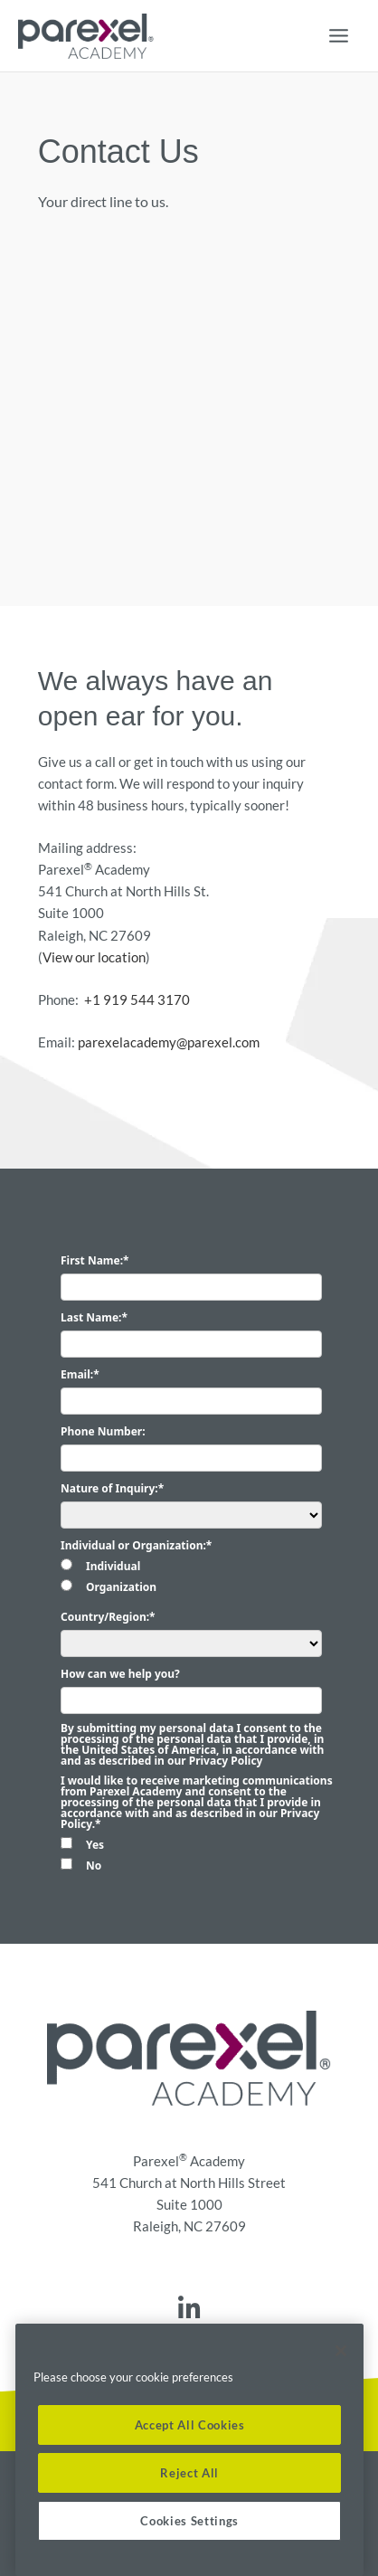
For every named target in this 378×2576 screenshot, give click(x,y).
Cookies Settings (189, 2521)
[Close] (341, 2351)
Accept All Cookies (190, 2425)
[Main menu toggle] (338, 35)
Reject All (189, 2473)
